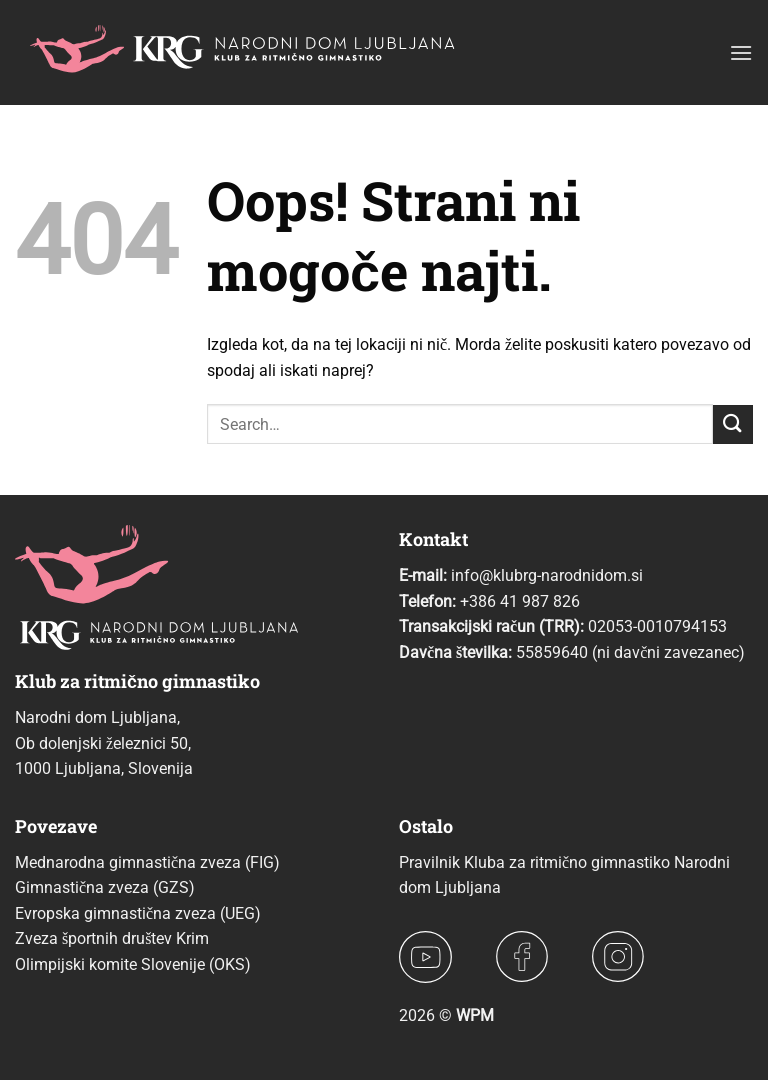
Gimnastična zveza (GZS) (105, 887)
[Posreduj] (733, 424)
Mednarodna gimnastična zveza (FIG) (147, 862)
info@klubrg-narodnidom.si (547, 575)
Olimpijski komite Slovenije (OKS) (133, 964)
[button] (741, 52)
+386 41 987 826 (520, 601)
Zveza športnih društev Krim (112, 938)
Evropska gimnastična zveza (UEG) (138, 913)
